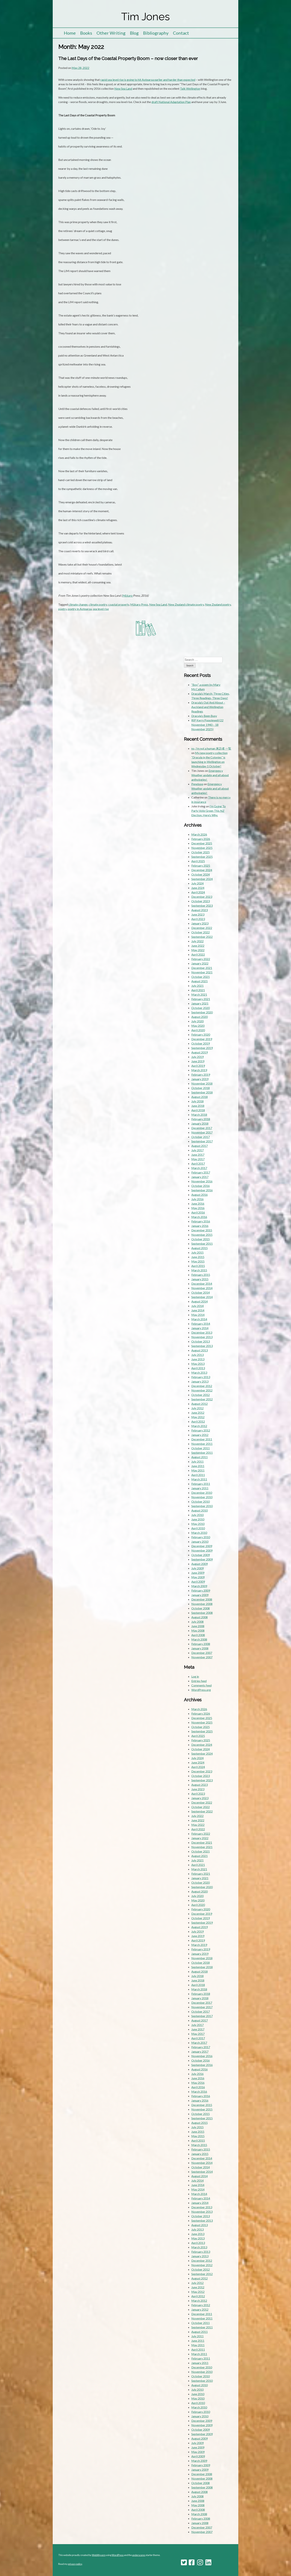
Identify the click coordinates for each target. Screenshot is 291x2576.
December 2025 (201, 843)
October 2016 (200, 1185)
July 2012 (197, 1408)
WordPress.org (201, 1690)
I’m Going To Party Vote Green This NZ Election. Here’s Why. (208, 810)
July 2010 (197, 1515)
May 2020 (198, 1025)
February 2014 (200, 1323)
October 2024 (200, 874)
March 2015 (199, 1270)
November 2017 (201, 1132)
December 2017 (201, 1128)
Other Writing (111, 33)
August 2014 (199, 1301)
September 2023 (202, 905)
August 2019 (199, 1052)
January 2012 (199, 1435)
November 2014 (201, 1288)
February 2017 (200, 1172)
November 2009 (201, 1550)
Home (70, 33)
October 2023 (200, 901)
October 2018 (200, 1088)
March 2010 (199, 1532)
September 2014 (202, 1297)
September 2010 (202, 1506)
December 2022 (201, 928)
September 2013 (202, 1346)
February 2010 (200, 1537)
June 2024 (197, 887)
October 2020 (200, 1008)
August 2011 (199, 1457)
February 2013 (200, 1377)
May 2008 (198, 1630)
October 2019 (200, 1043)
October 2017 (200, 1137)
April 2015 (198, 1266)
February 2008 (200, 1644)
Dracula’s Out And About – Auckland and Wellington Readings (208, 707)
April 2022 (198, 954)
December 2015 (201, 1230)
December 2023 (201, 896)
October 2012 (200, 1394)
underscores (138, 2555)
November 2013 (201, 1337)
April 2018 (198, 1110)
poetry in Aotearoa (80, 609)
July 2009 (197, 1568)
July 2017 (197, 1150)
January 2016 (199, 1225)
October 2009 (200, 1555)
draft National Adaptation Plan (171, 102)
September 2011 (202, 1452)
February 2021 (200, 999)
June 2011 (197, 1466)
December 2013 (201, 1332)
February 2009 (200, 1590)
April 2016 (198, 1212)
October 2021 (200, 976)
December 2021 (201, 968)
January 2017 (199, 1177)
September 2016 (202, 1190)
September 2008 (202, 1612)
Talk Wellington (190, 88)
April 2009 (198, 1581)
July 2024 (197, 883)
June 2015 (197, 1257)
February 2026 (200, 839)
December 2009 (201, 1546)
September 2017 (202, 1141)
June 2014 (197, 1310)
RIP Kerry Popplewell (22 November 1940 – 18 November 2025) (207, 724)
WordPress (118, 2555)
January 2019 (199, 1079)
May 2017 (198, 1159)
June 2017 (197, 1154)
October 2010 (200, 1501)
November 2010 (201, 1497)
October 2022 (200, 932)
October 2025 (200, 852)
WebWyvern (98, 2555)
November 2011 (201, 1443)
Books (86, 33)
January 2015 (199, 1279)
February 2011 (200, 1483)
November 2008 (201, 1604)
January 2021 (199, 1003)
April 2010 (198, 1528)
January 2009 (199, 1595)
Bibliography (156, 33)
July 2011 (197, 1461)
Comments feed (201, 1685)
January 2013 (199, 1381)
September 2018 (202, 1092)
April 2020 (198, 1030)
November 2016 (201, 1181)
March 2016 (199, 1217)
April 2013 (198, 1368)
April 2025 (198, 861)
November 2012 (201, 1390)
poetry (62, 609)
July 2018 (197, 1101)
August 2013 (199, 1350)
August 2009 (199, 1564)
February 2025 (200, 865)
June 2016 (197, 1203)
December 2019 (201, 1039)
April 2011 (198, 1475)
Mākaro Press (139, 604)
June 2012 (197, 1412)
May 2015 (198, 1261)
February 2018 (200, 1119)
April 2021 (198, 990)
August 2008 (199, 1617)
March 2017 (199, 1168)
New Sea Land (123, 88)
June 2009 (197, 1572)
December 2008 (201, 1599)
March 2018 (199, 1114)
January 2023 (199, 923)
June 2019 (197, 1061)
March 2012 (199, 1426)
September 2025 (202, 856)
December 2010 (201, 1492)
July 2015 (197, 1252)
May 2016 (198, 1208)
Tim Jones (145, 16)
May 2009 (198, 1577)
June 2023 (197, 914)
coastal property (118, 604)
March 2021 (199, 994)
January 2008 (199, 1648)
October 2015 (200, 1239)
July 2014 (197, 1306)
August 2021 (199, 981)
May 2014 (198, 1314)
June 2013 (197, 1359)
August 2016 (199, 1194)
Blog (134, 33)
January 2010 (199, 1541)
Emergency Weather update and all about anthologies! (210, 775)
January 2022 (199, 963)
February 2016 (200, 1221)
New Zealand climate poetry (186, 604)
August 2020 (199, 1016)
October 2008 (200, 1608)
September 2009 (202, 1559)
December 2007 (201, 1652)
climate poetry (98, 604)
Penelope (197, 784)
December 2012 (201, 1386)
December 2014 (201, 1283)
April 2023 (198, 919)
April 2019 (198, 1065)
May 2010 (198, 1523)
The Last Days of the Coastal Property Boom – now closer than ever (128, 58)
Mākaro (127, 595)
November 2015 (201, 1234)
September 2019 (202, 1048)
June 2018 (197, 1105)
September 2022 (202, 936)
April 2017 (198, 1163)
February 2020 (200, 1034)
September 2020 (202, 1012)
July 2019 (197, 1056)
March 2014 (199, 1319)
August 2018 (199, 1097)
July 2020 (197, 1021)
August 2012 (199, 1403)
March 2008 (199, 1639)
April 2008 (198, 1635)
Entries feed (199, 1681)
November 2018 (201, 1083)
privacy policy (75, 2563)
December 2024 (201, 870)
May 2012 (198, 1417)
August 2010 (199, 1510)
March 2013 (199, 1372)
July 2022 (197, 941)
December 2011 (201, 1439)
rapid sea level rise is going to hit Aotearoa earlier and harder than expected (147, 79)
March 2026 (199, 834)
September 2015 (202, 1243)
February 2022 (200, 959)
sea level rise (101, 609)
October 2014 (200, 1292)
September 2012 (202, 1399)
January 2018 (199, 1123)
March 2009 (199, 1586)
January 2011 (199, 1488)
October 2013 (200, 1341)
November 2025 (201, 847)
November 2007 (201, 1657)
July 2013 (197, 1354)
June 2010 (197, 1519)
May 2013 (198, 1363)
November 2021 (201, 972)
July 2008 (197, 1621)
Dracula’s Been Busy (204, 716)
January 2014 (199, 1328)
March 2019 (199, 1070)
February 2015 (200, 1274)
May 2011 (198, 1470)
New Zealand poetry (218, 604)
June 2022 (197, 945)
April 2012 (198, 1421)
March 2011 (199, 1479)
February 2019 (200, 1074)
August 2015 (199, 1248)
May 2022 (198, 950)
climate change (78, 604)
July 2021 (197, 985)
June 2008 (197, 1626)
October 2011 (200, 1448)
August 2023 (199, 910)
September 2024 (202, 879)
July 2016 (197, 1199)
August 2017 (199, 1145)
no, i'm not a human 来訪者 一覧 (211, 748)
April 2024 (198, 892)
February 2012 (200, 1430)
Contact (181, 33)
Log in (195, 1676)
